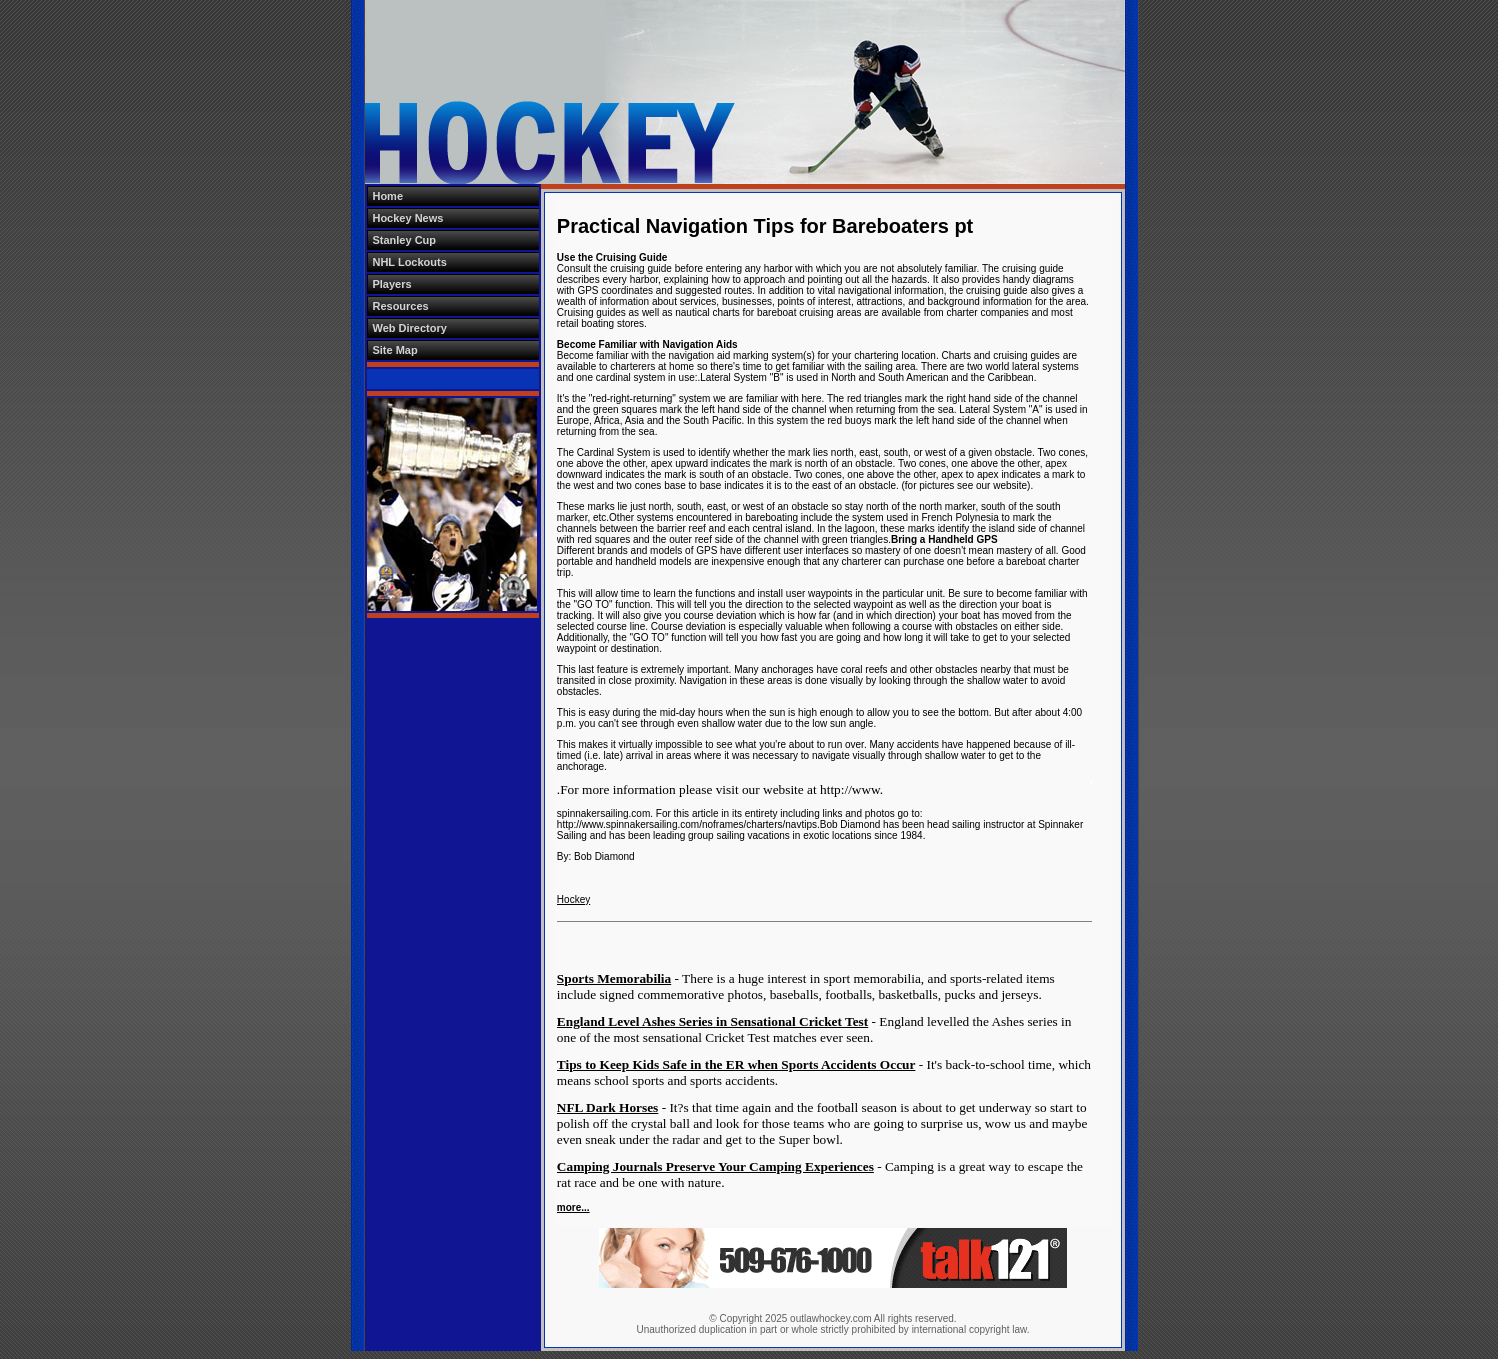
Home (387, 196)
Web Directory (409, 328)
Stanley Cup (404, 240)
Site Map (394, 350)
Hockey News (407, 218)
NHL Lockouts (409, 262)
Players (391, 284)
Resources (400, 306)
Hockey (573, 899)
